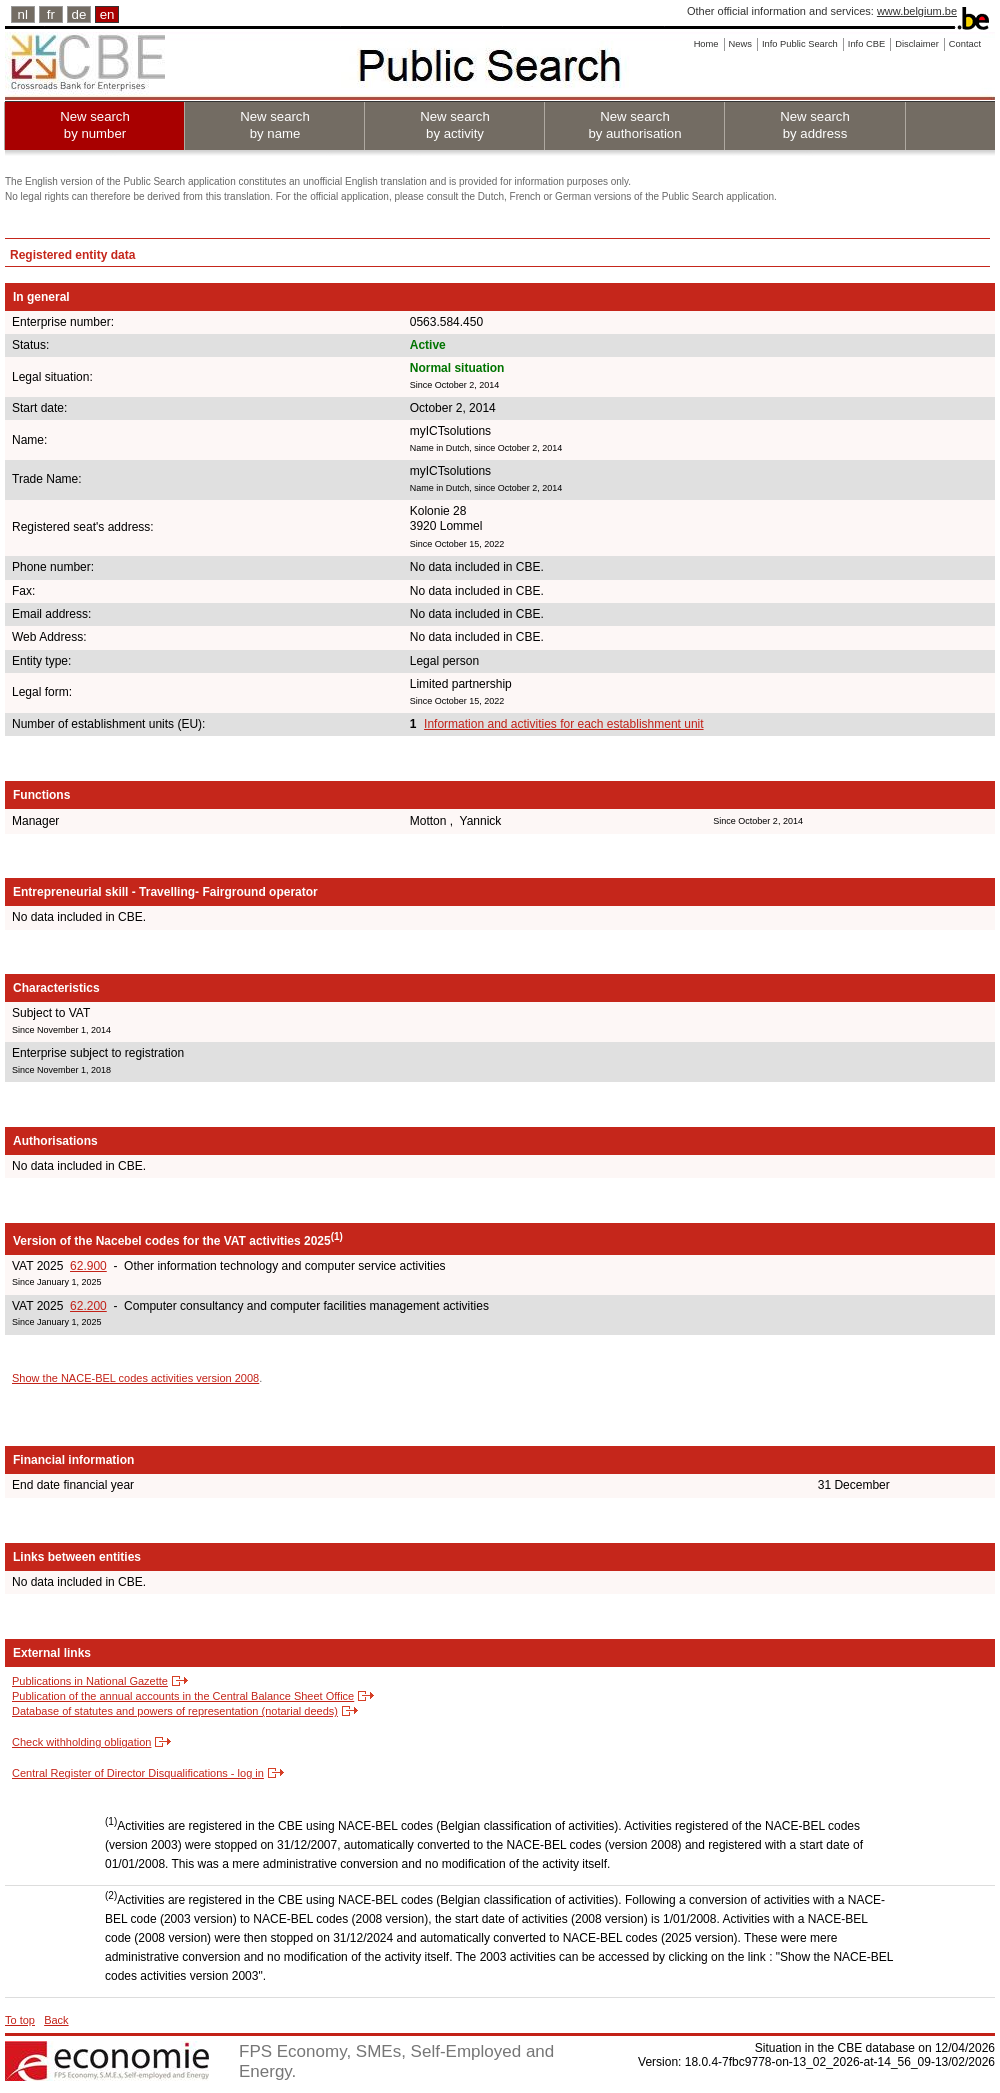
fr (51, 14)
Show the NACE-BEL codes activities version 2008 (135, 1378)
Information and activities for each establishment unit (563, 724)
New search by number (95, 125)
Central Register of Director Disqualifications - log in (138, 1773)
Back (56, 2020)
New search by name (275, 125)
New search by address (815, 125)
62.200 (88, 1306)
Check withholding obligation (81, 1742)
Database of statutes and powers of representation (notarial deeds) (175, 1711)
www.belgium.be (917, 11)
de (79, 14)
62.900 (88, 1266)
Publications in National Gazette (90, 1681)
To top (20, 2020)
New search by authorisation (634, 125)
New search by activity (455, 125)
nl (23, 14)
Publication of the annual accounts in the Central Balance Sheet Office (183, 1696)
